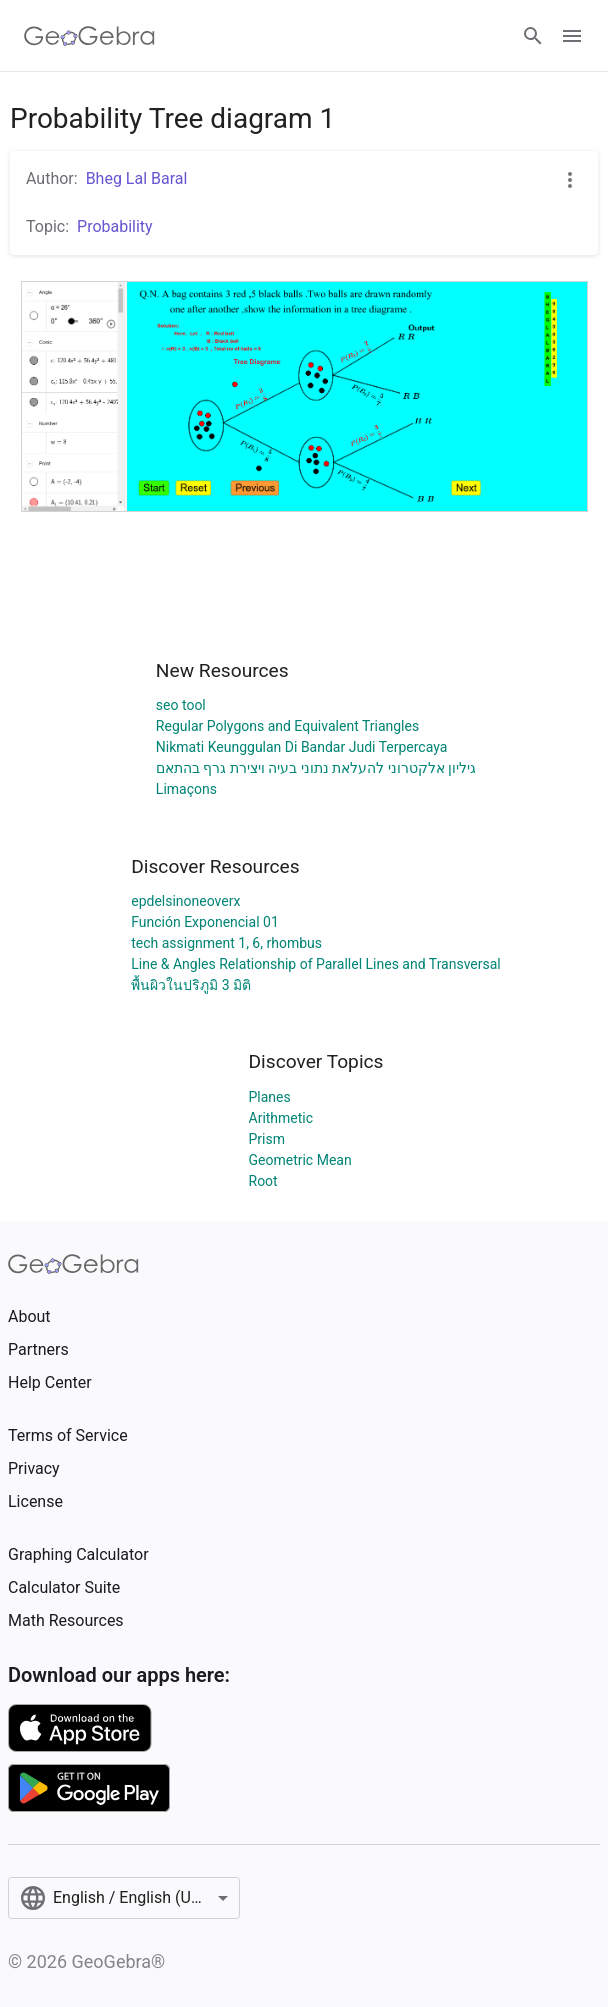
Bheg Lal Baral (137, 178)
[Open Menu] (572, 36)
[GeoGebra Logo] (89, 36)
